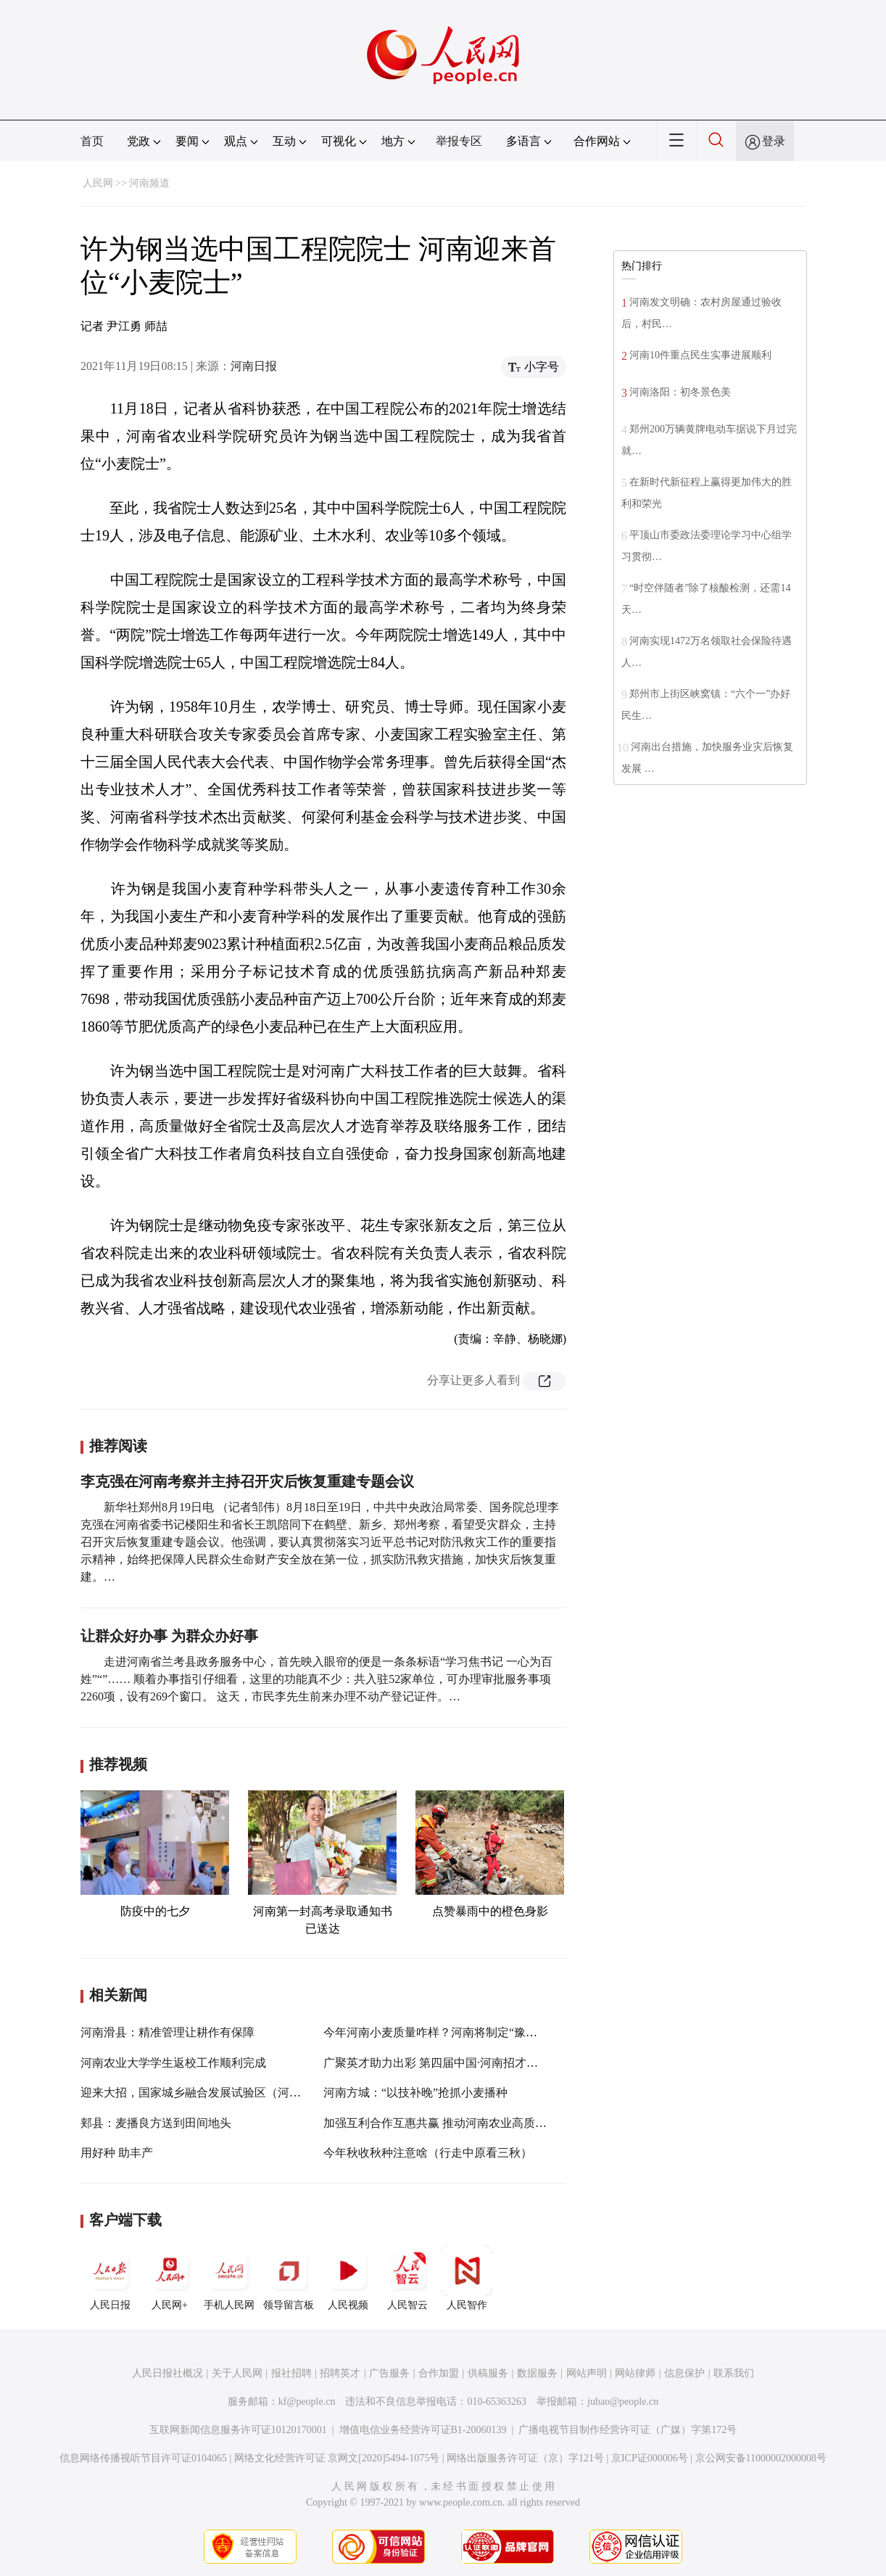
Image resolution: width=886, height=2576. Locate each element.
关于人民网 (237, 2373)
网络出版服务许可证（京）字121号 (525, 2458)
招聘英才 (340, 2373)
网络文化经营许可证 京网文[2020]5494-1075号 (337, 2458)
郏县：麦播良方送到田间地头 (155, 2123)
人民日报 (110, 2277)
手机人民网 (229, 2277)
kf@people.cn (307, 2401)
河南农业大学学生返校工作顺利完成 (173, 2063)
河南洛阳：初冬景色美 (680, 392)
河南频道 (149, 183)
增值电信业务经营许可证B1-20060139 (423, 2429)
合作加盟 (438, 2373)
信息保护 (684, 2373)
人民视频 (348, 2277)
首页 (92, 141)
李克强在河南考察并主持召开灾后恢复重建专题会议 (247, 1481)
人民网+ (169, 2277)
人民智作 (467, 2277)
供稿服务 (488, 2373)
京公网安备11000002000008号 (761, 2458)
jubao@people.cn (622, 2401)
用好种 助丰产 (116, 2153)
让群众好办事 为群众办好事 (169, 1636)
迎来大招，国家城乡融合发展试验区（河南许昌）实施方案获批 (242, 2092)
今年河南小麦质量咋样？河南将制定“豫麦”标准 (444, 2032)
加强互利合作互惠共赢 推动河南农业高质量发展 (446, 2123)
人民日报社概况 (167, 2373)
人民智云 (407, 2277)
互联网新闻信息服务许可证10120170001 (238, 2429)
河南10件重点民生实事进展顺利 (700, 355)
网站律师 (635, 2373)
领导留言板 (288, 2277)
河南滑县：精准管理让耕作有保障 (167, 2032)
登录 (773, 141)
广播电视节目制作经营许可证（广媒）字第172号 (627, 2429)
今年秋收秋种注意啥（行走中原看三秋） (427, 2153)
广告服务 (389, 2373)
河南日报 (254, 366)
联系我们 (733, 2373)
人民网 (98, 183)
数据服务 (537, 2373)
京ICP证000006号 (649, 2458)
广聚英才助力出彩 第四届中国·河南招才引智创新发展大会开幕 (482, 2063)
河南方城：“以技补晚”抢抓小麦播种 (415, 2092)
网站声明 (586, 2373)
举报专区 (459, 141)
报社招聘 (291, 2373)
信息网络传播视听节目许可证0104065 (143, 2458)
